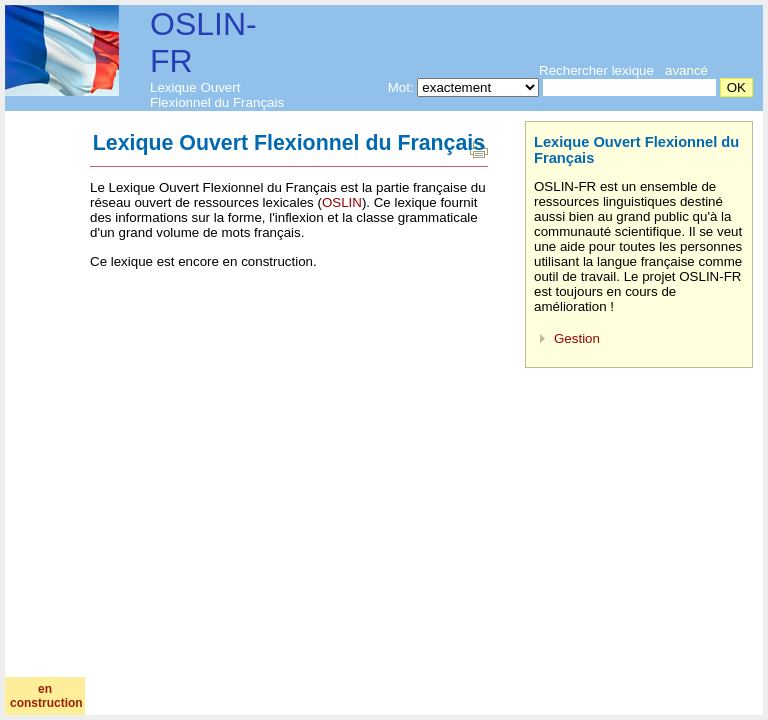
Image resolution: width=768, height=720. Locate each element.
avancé (686, 70)
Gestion (577, 338)
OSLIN (342, 202)
